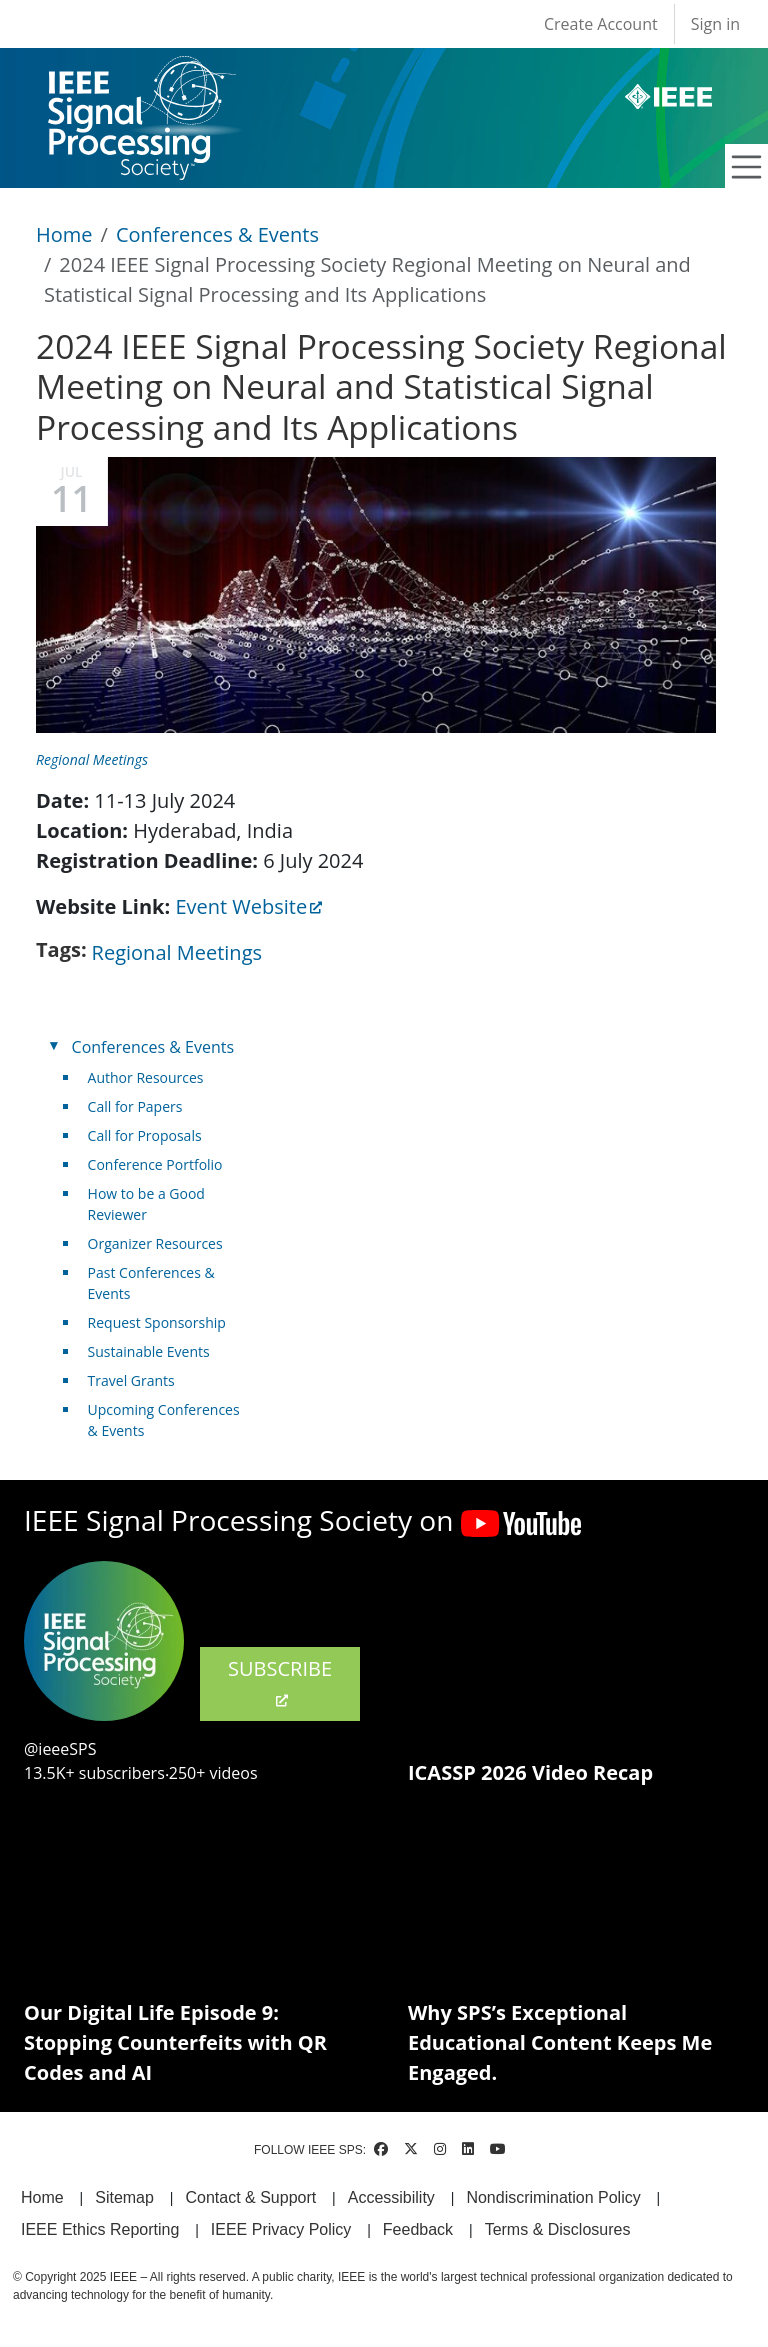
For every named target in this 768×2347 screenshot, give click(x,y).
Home (64, 234)
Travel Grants (131, 1380)
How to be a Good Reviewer (146, 1204)
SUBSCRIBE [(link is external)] (280, 1682)
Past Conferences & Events (151, 1283)
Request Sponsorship (157, 1322)
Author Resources (146, 1077)
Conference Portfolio (155, 1164)
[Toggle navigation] (747, 167)
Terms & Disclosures (558, 2229)
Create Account (601, 24)
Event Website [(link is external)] (248, 906)
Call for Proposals (145, 1135)
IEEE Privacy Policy (281, 2229)
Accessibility (391, 2197)
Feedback (418, 2229)
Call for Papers (135, 1106)
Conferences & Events (217, 234)
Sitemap (124, 2197)
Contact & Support (250, 2197)
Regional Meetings (92, 759)
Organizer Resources (155, 1243)
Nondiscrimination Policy (553, 2197)
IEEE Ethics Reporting (100, 2229)
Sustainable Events (149, 1351)
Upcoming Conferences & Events (164, 1420)
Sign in (715, 24)
